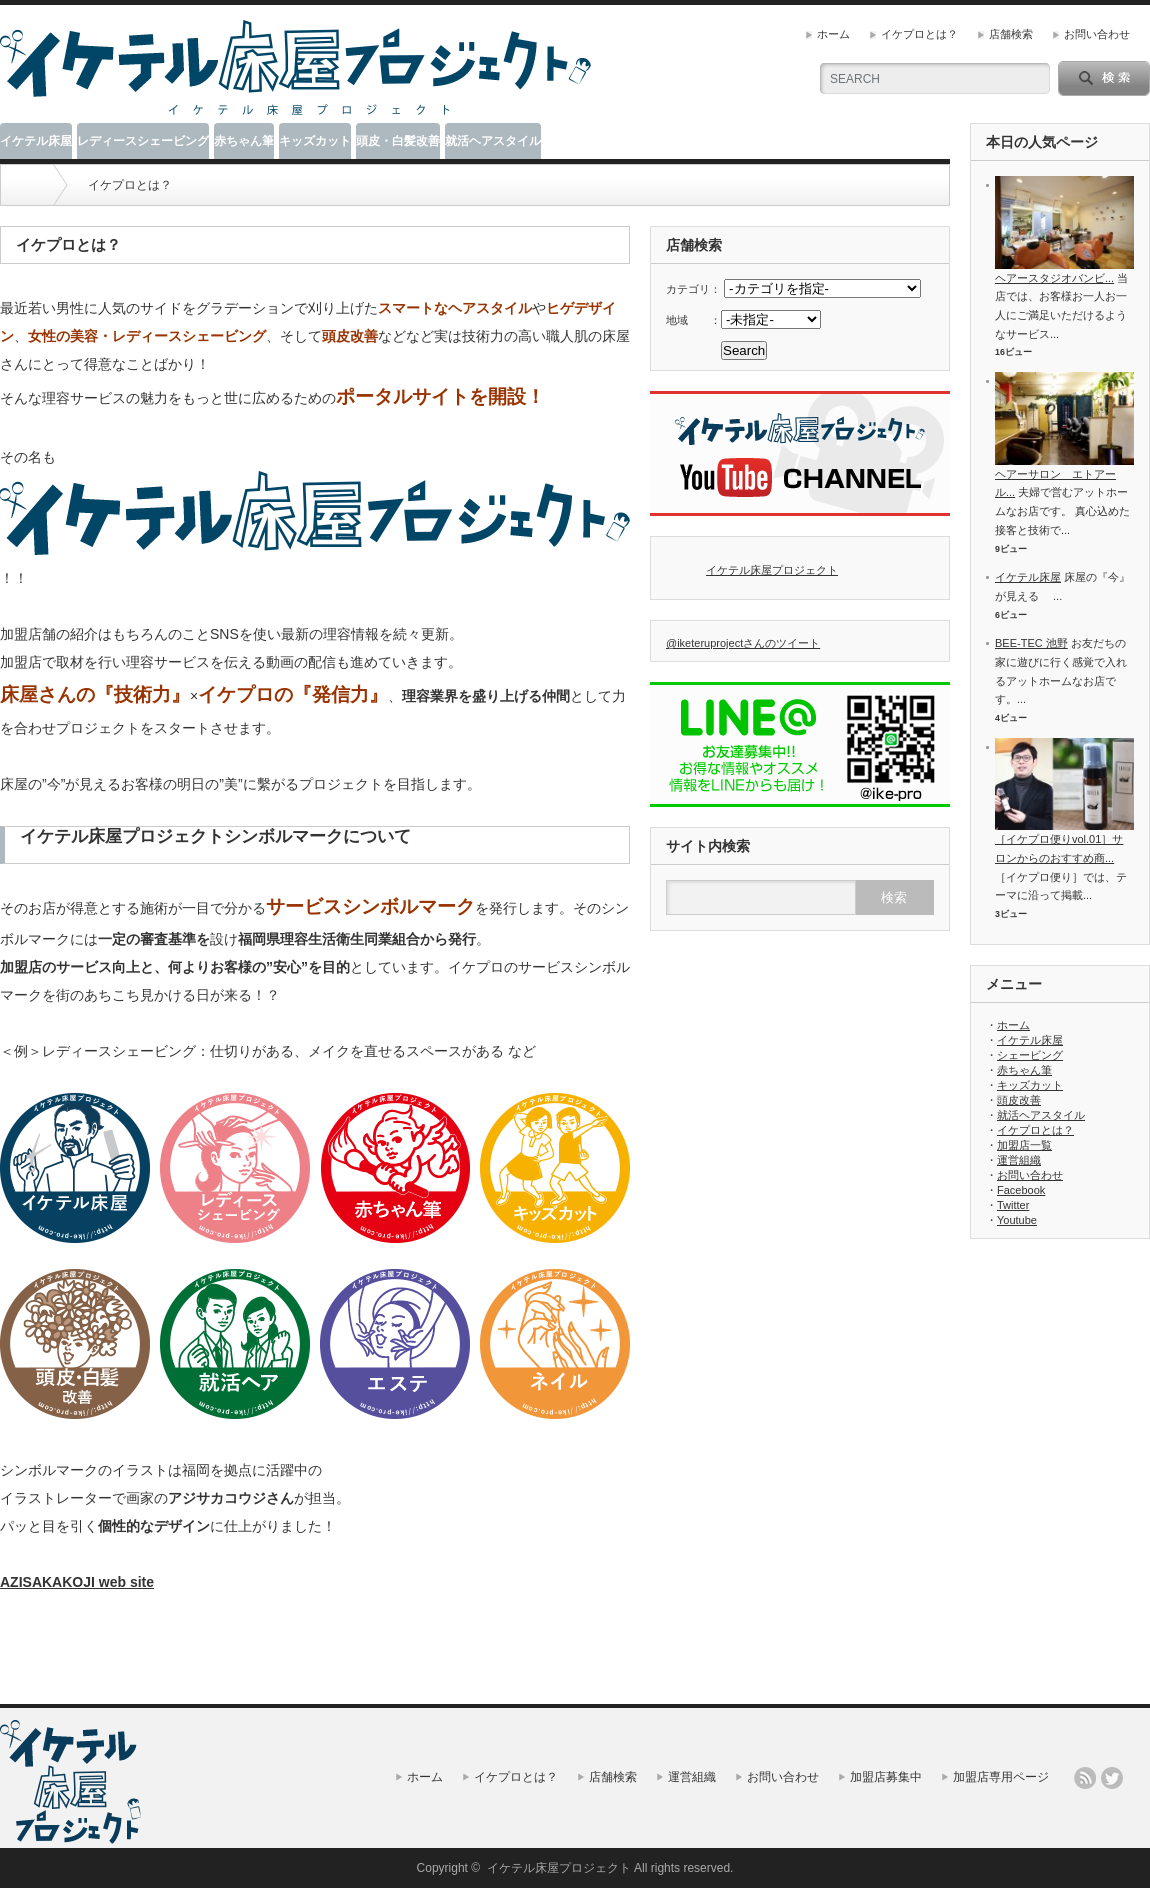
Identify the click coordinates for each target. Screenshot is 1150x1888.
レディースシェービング (143, 141)
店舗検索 (1011, 34)
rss (1085, 1778)
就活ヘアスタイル (493, 141)
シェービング (1030, 1055)
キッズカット (315, 141)
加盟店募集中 (886, 1777)
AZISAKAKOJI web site (77, 1582)
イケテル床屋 (36, 141)
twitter (1112, 1778)
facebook (1139, 1778)
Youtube (1017, 1220)
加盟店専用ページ (1001, 1777)
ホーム (833, 34)
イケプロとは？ (919, 34)
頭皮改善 (1019, 1100)
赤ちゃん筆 (244, 141)
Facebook (1021, 1190)
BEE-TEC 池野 (1031, 643)
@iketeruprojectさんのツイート (743, 643)
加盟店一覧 (1024, 1145)
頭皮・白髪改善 (398, 141)
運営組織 (1019, 1160)
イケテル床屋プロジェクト (772, 570)
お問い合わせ (1097, 34)
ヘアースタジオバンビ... (1054, 278)
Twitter (1013, 1205)
